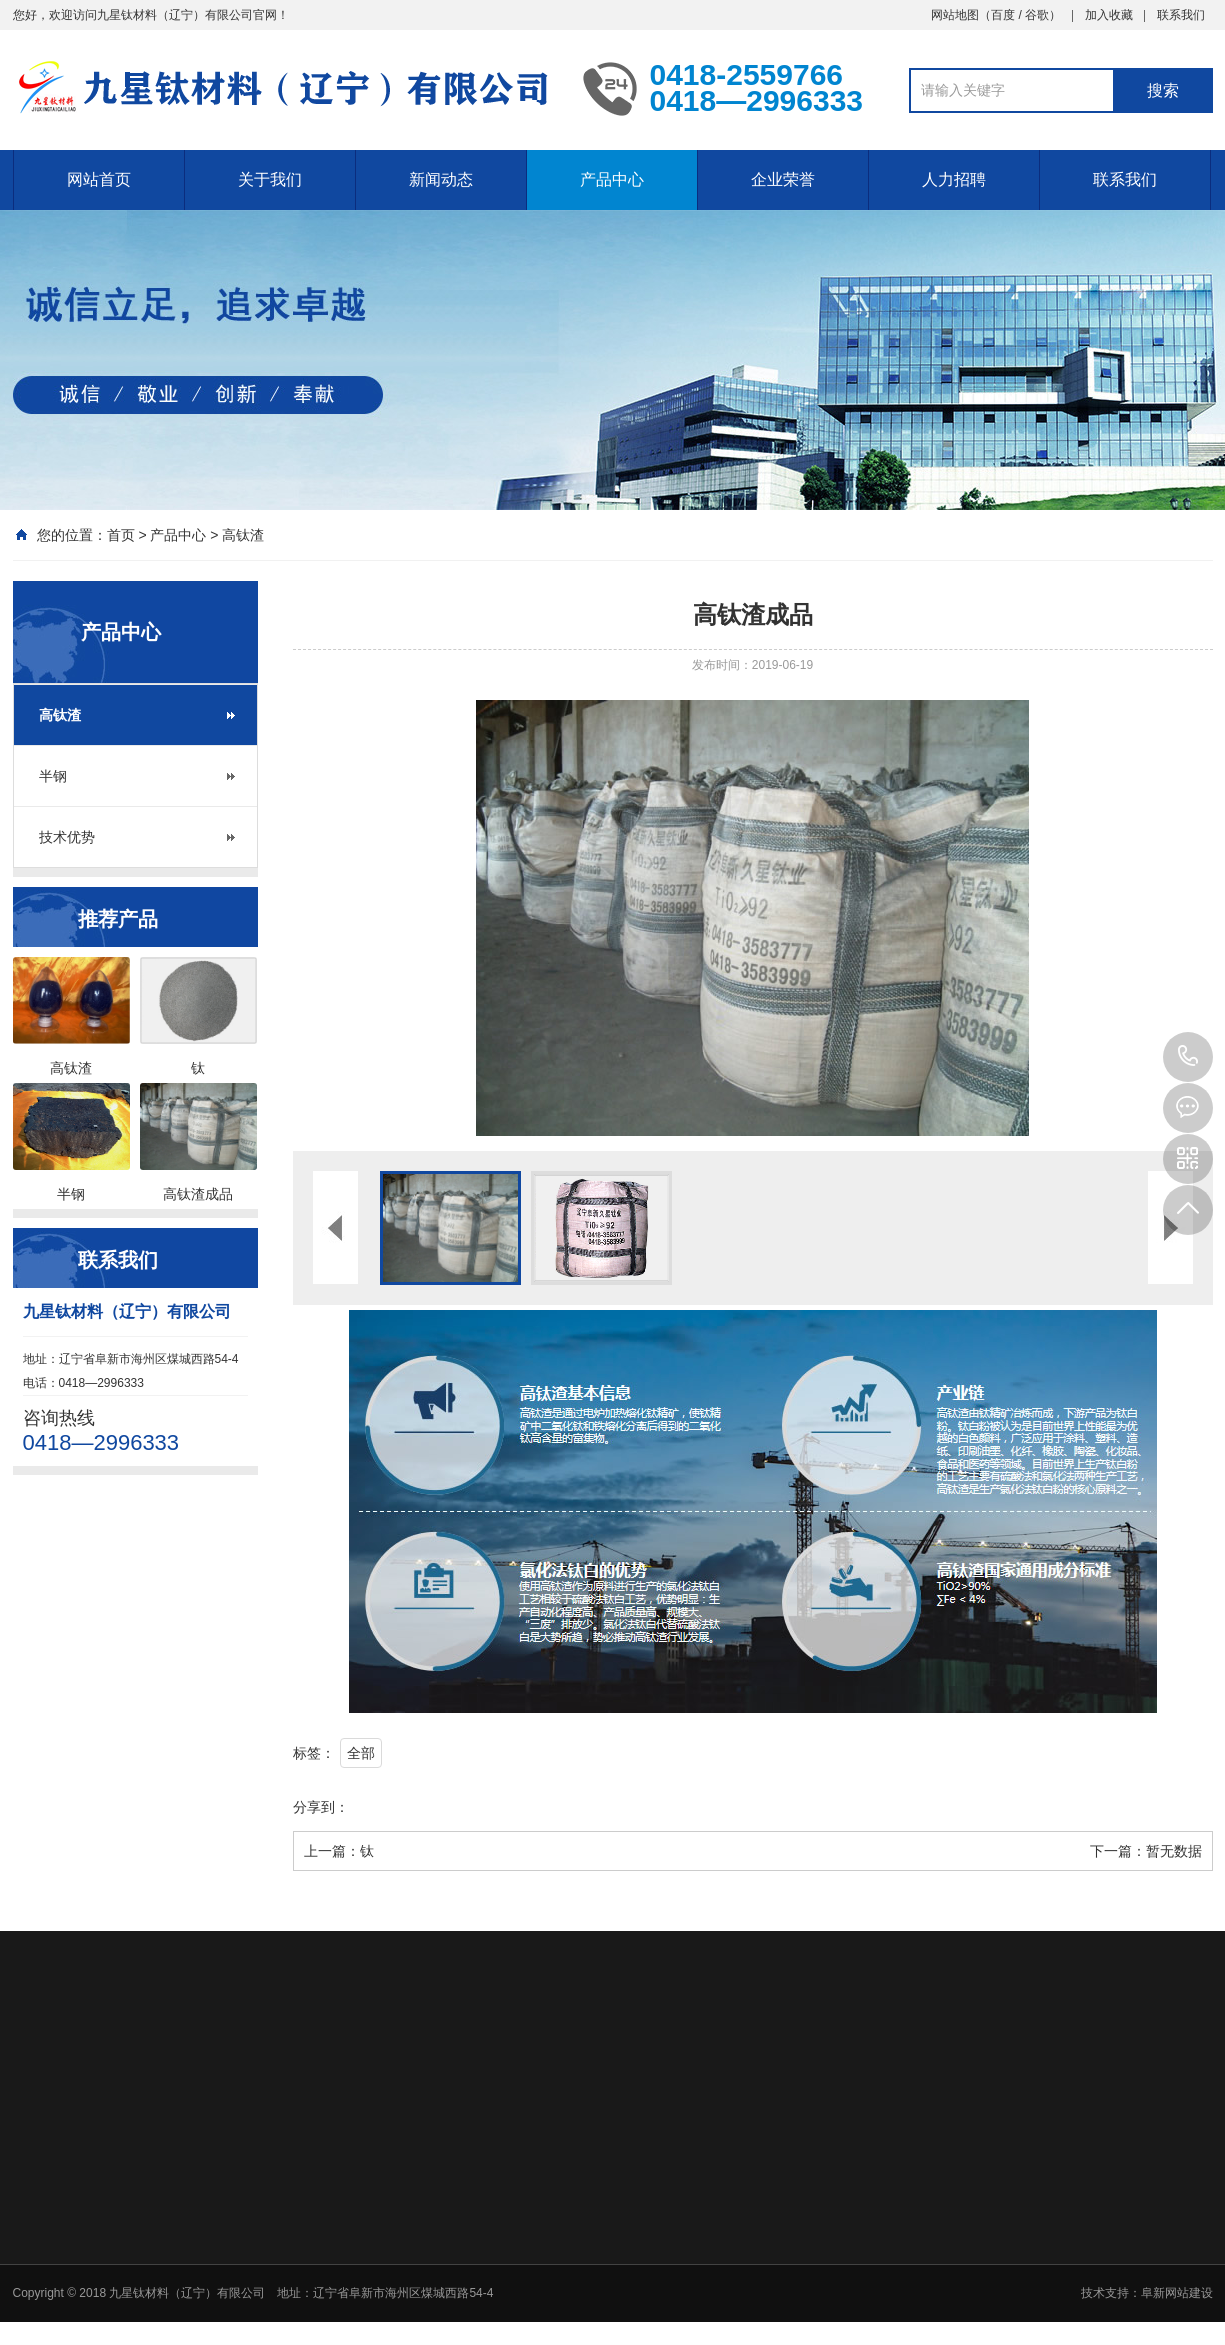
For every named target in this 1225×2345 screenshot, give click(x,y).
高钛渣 (243, 535)
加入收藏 (1109, 15)
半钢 (53, 776)
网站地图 (955, 15)
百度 (1003, 15)
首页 (121, 535)
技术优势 (67, 837)
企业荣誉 (783, 179)
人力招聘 (954, 179)
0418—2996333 (1188, 1057)
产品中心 (612, 179)
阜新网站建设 (1177, 2293)
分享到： (321, 1807)
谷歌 (1037, 15)
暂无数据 (1174, 1851)
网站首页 (99, 179)
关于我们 (270, 179)
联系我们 (1181, 15)
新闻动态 (441, 179)
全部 (361, 1753)
